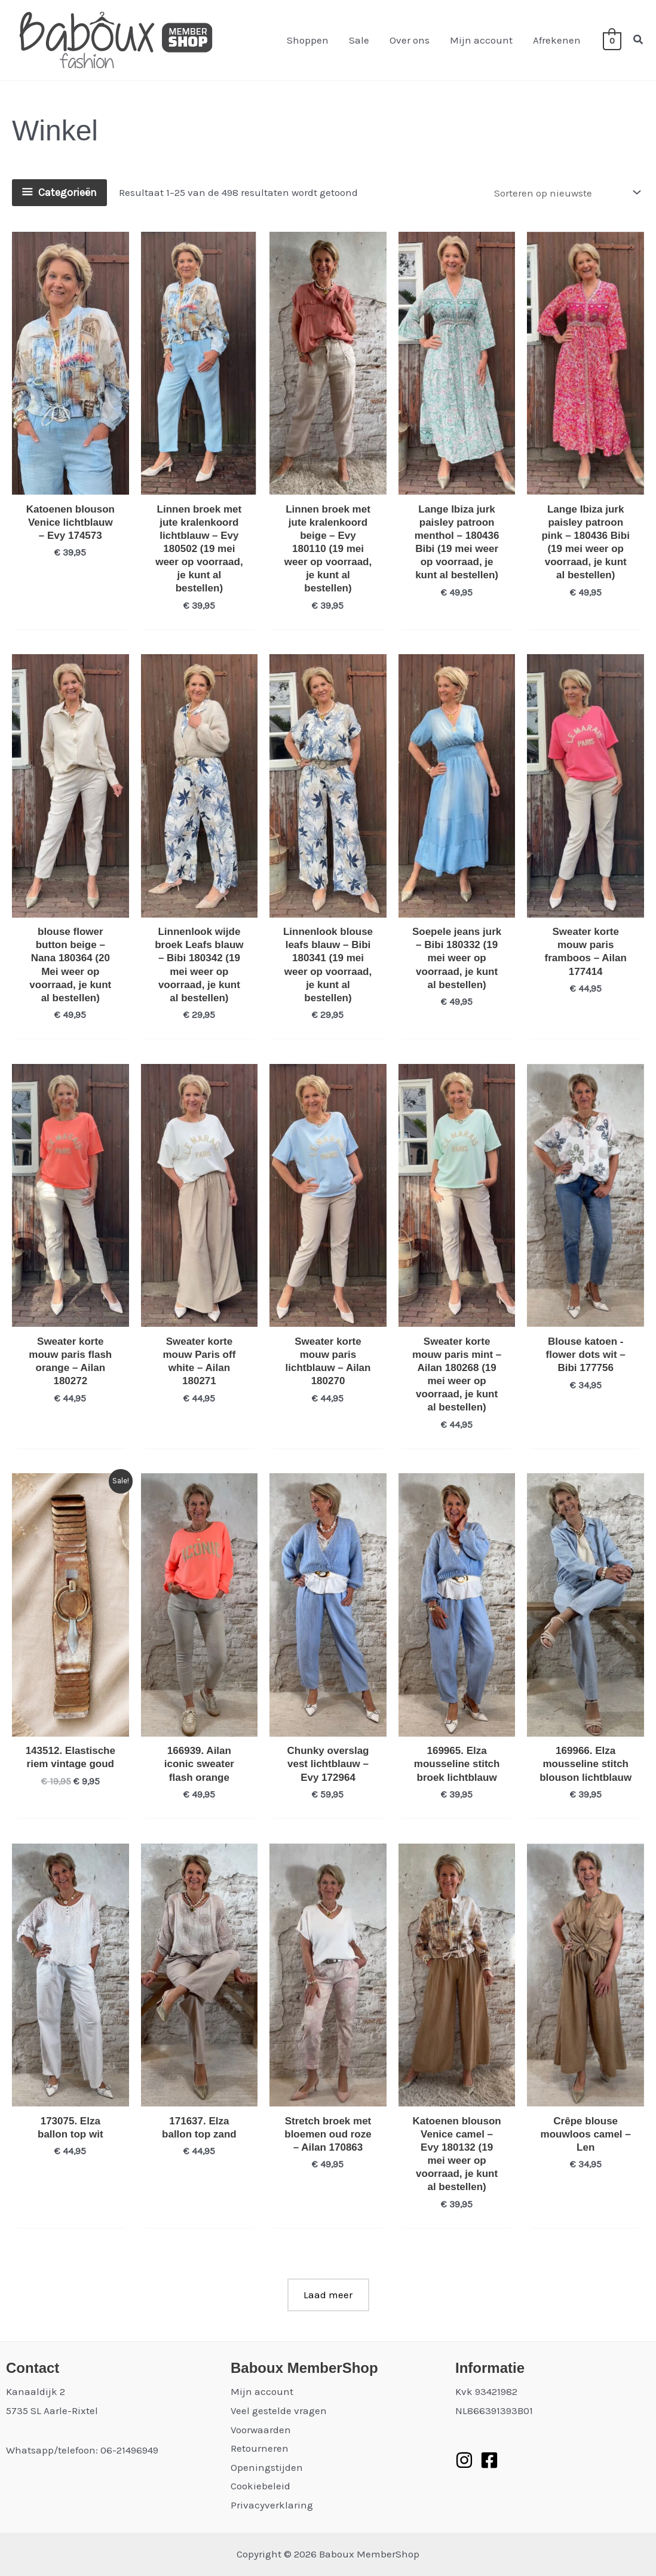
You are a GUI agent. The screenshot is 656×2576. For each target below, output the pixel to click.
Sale (359, 40)
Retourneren (260, 2448)
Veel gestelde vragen (279, 2410)
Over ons (410, 40)
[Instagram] (464, 2460)
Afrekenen (557, 40)
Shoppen (308, 40)
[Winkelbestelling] (566, 193)
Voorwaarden (261, 2430)
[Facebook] (489, 2460)
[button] (638, 40)
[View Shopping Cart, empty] (612, 40)
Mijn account (481, 40)
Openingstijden (267, 2467)
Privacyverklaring (272, 2505)
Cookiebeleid (260, 2486)
